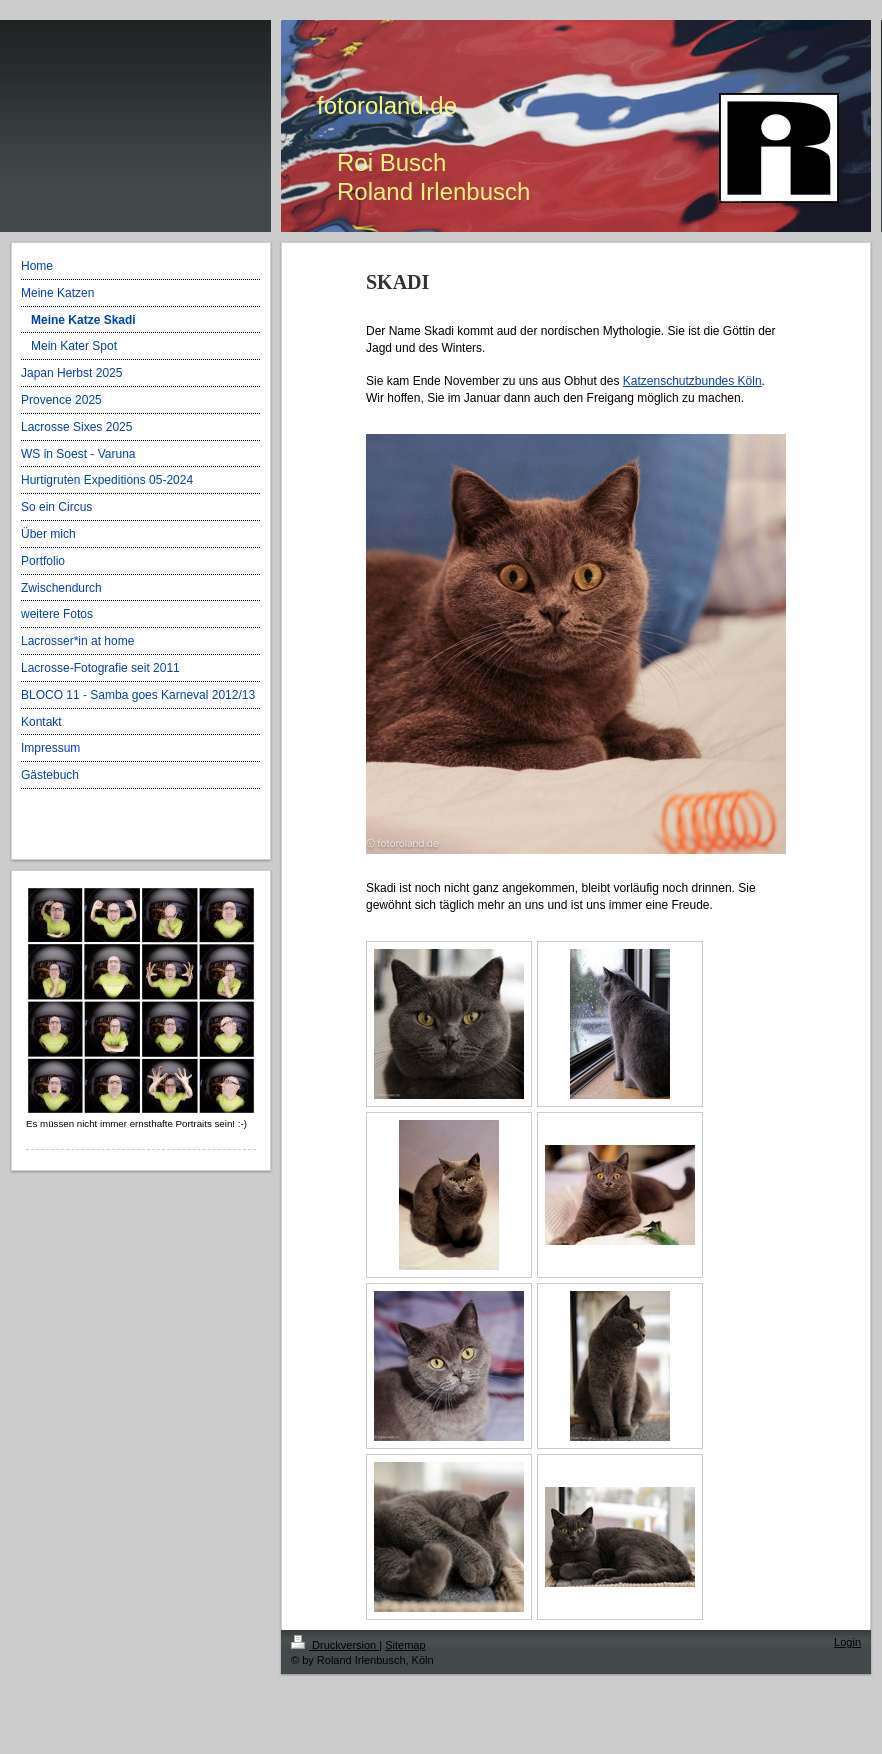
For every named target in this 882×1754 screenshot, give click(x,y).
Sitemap (405, 1645)
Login (847, 1642)
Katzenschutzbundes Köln (692, 381)
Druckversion (335, 1645)
